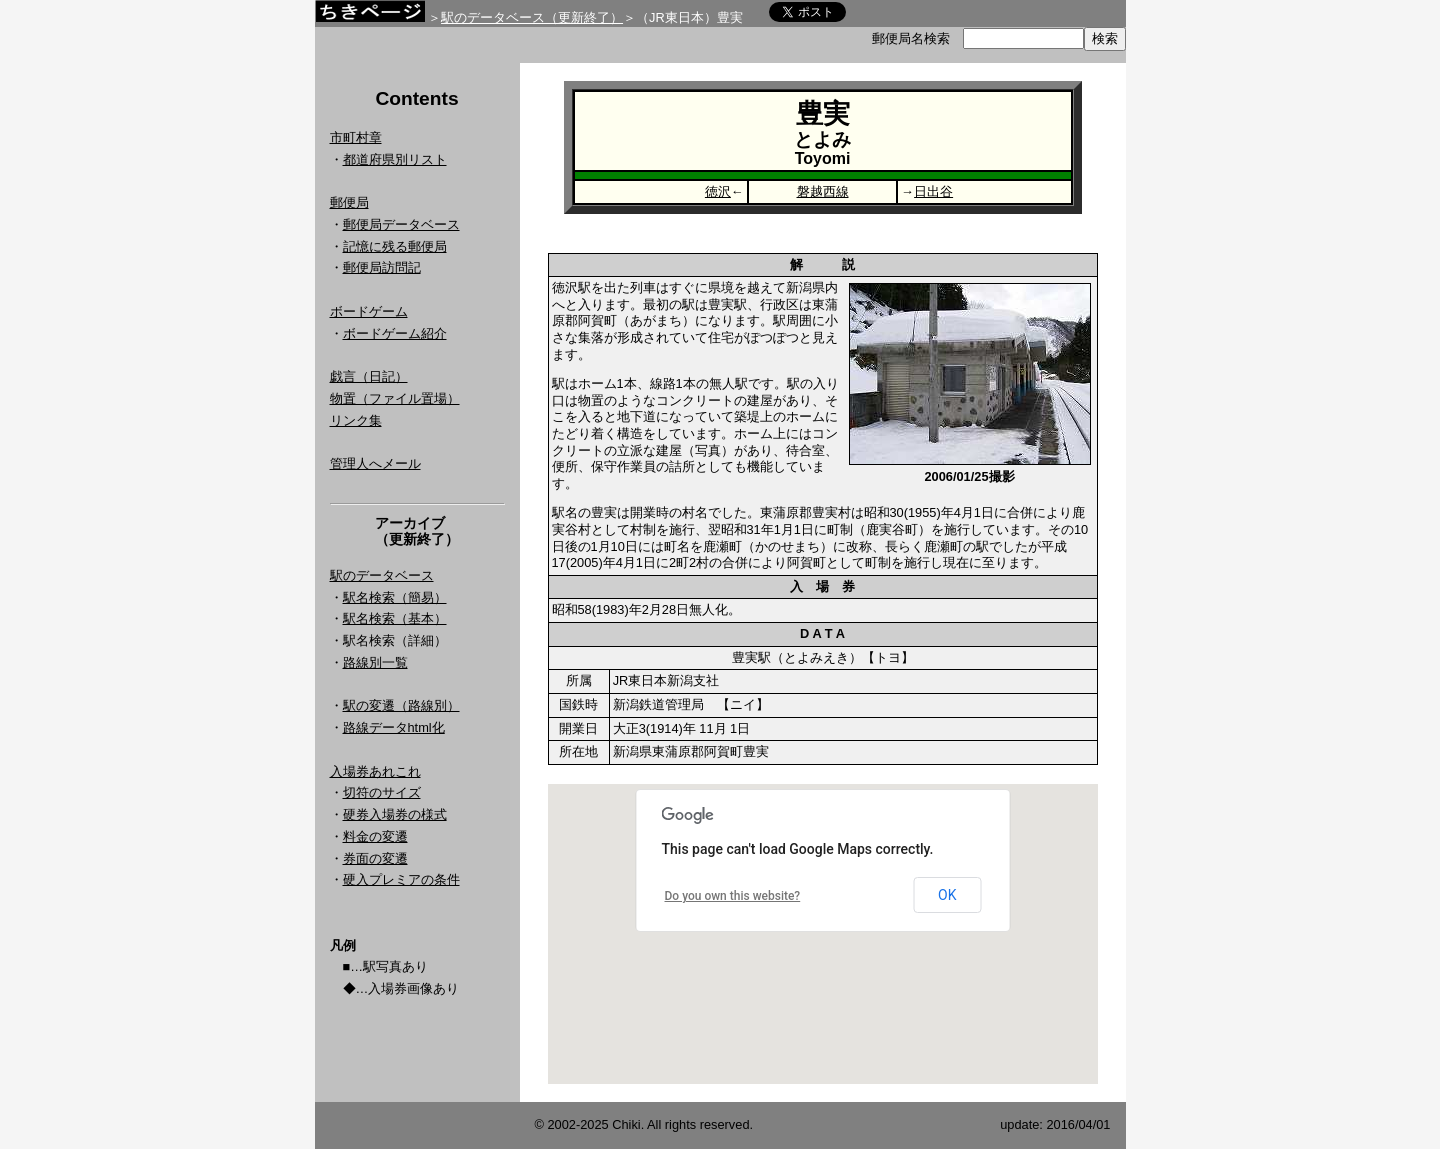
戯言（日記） (369, 376)
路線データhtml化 (394, 727)
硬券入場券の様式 (395, 814)
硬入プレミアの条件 (401, 879)
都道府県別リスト (395, 159)
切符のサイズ (382, 792)
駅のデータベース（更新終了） (532, 17)
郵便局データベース (401, 224)
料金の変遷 (375, 836)
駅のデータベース (382, 575)
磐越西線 (823, 191)
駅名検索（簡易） (395, 597)
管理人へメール (375, 463)
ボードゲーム (369, 311)
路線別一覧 (375, 662)
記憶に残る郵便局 (395, 246)
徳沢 (718, 191)
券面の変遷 (375, 858)
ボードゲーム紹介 (395, 333)
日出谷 (933, 191)
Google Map (823, 934)
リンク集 (356, 420)
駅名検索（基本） (395, 618)
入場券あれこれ (375, 771)
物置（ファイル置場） (395, 398)
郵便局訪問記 (382, 267)
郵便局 (349, 202)
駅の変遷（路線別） (401, 705)
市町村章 (356, 137)
